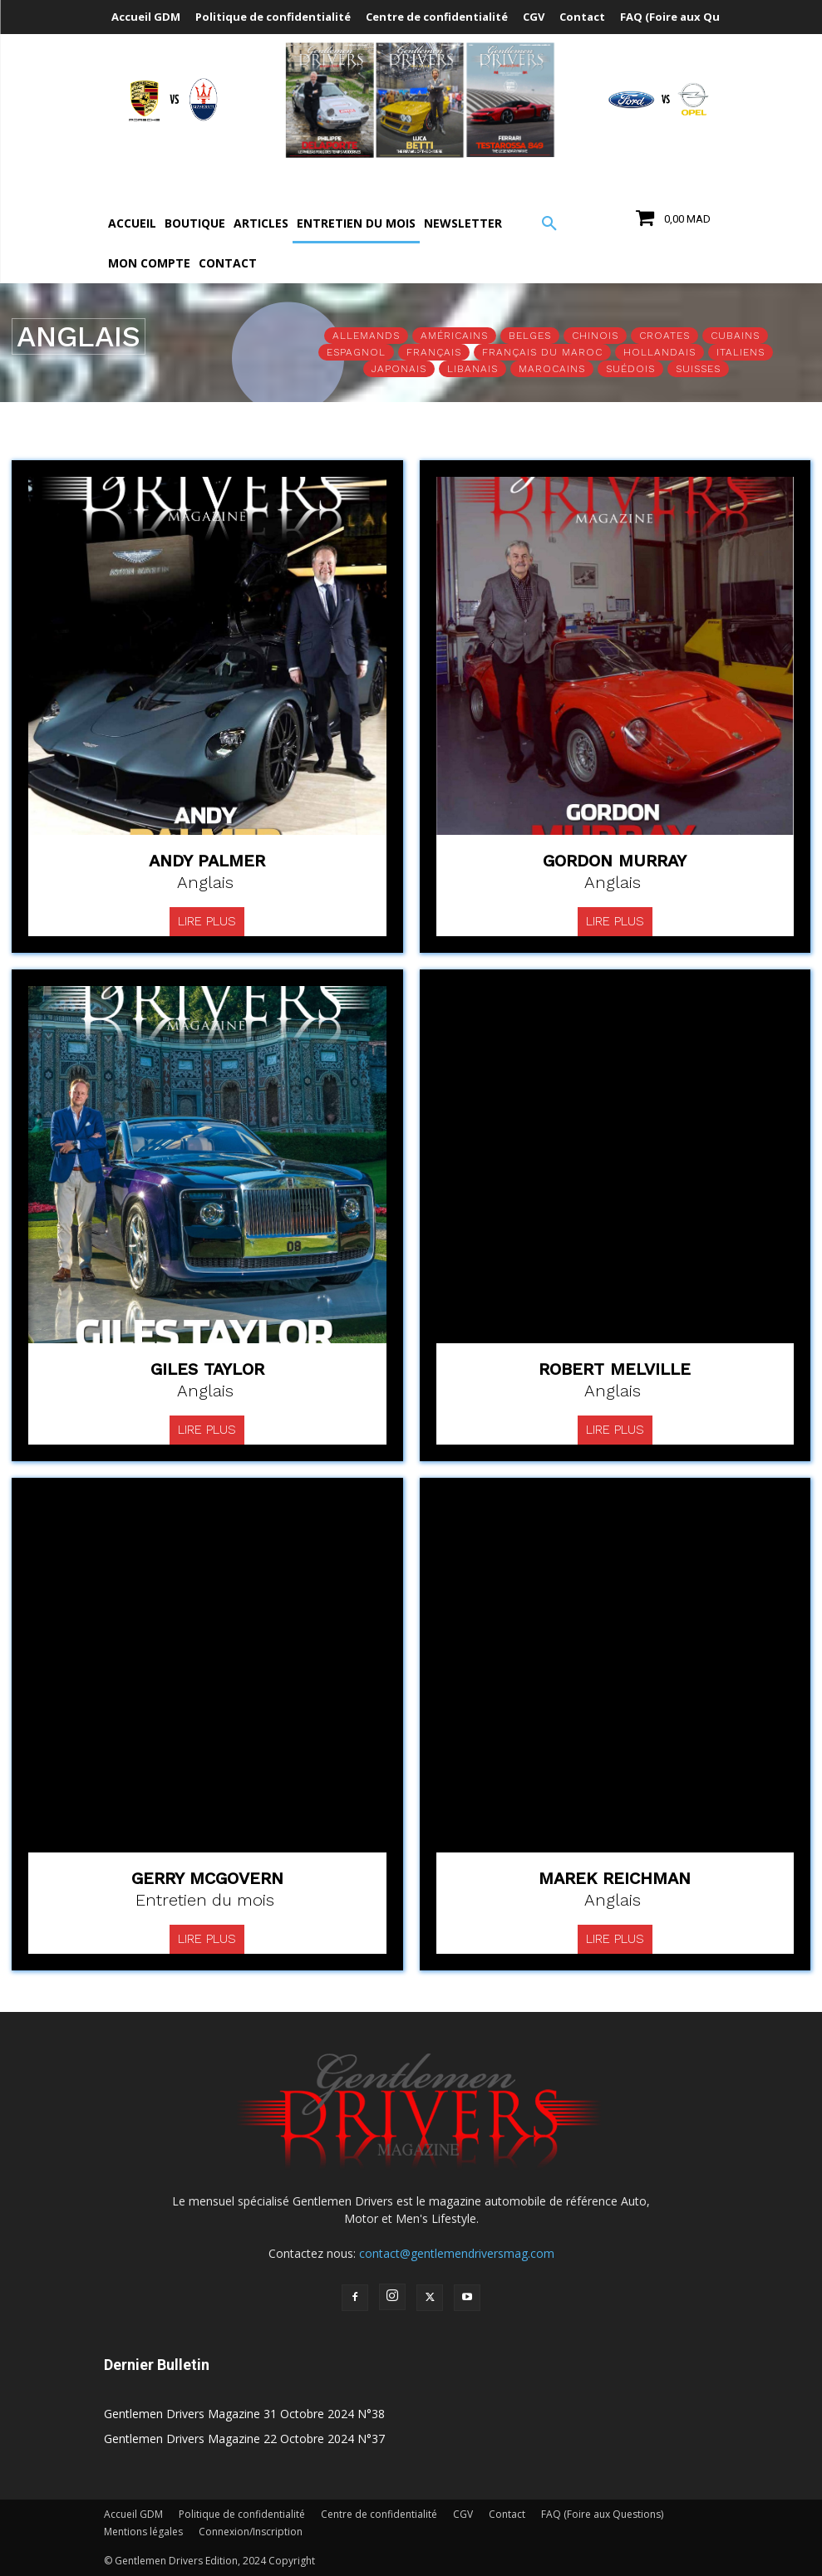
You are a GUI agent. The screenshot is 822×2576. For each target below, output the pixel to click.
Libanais (472, 369)
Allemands (366, 335)
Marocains (551, 369)
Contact (507, 2514)
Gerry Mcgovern (207, 1878)
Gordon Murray (615, 861)
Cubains (735, 335)
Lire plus (207, 921)
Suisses (698, 369)
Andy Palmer (207, 861)
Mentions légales (143, 2531)
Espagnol (356, 352)
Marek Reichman (615, 1878)
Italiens (740, 352)
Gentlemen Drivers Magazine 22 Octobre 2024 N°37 (244, 2438)
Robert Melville (615, 1369)
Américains (454, 335)
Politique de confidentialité (242, 2514)
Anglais (205, 882)
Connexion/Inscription (251, 2531)
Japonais (399, 369)
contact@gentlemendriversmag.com (456, 2253)
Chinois (595, 335)
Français (434, 352)
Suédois (630, 369)
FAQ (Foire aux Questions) (602, 2514)
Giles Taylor (207, 1369)
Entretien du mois (204, 1900)
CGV (463, 2514)
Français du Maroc (542, 352)
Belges (529, 335)
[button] (549, 224)
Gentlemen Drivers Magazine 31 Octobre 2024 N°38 (244, 2413)
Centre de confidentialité (379, 2514)
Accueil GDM (133, 2514)
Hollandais (659, 352)
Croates (664, 335)
